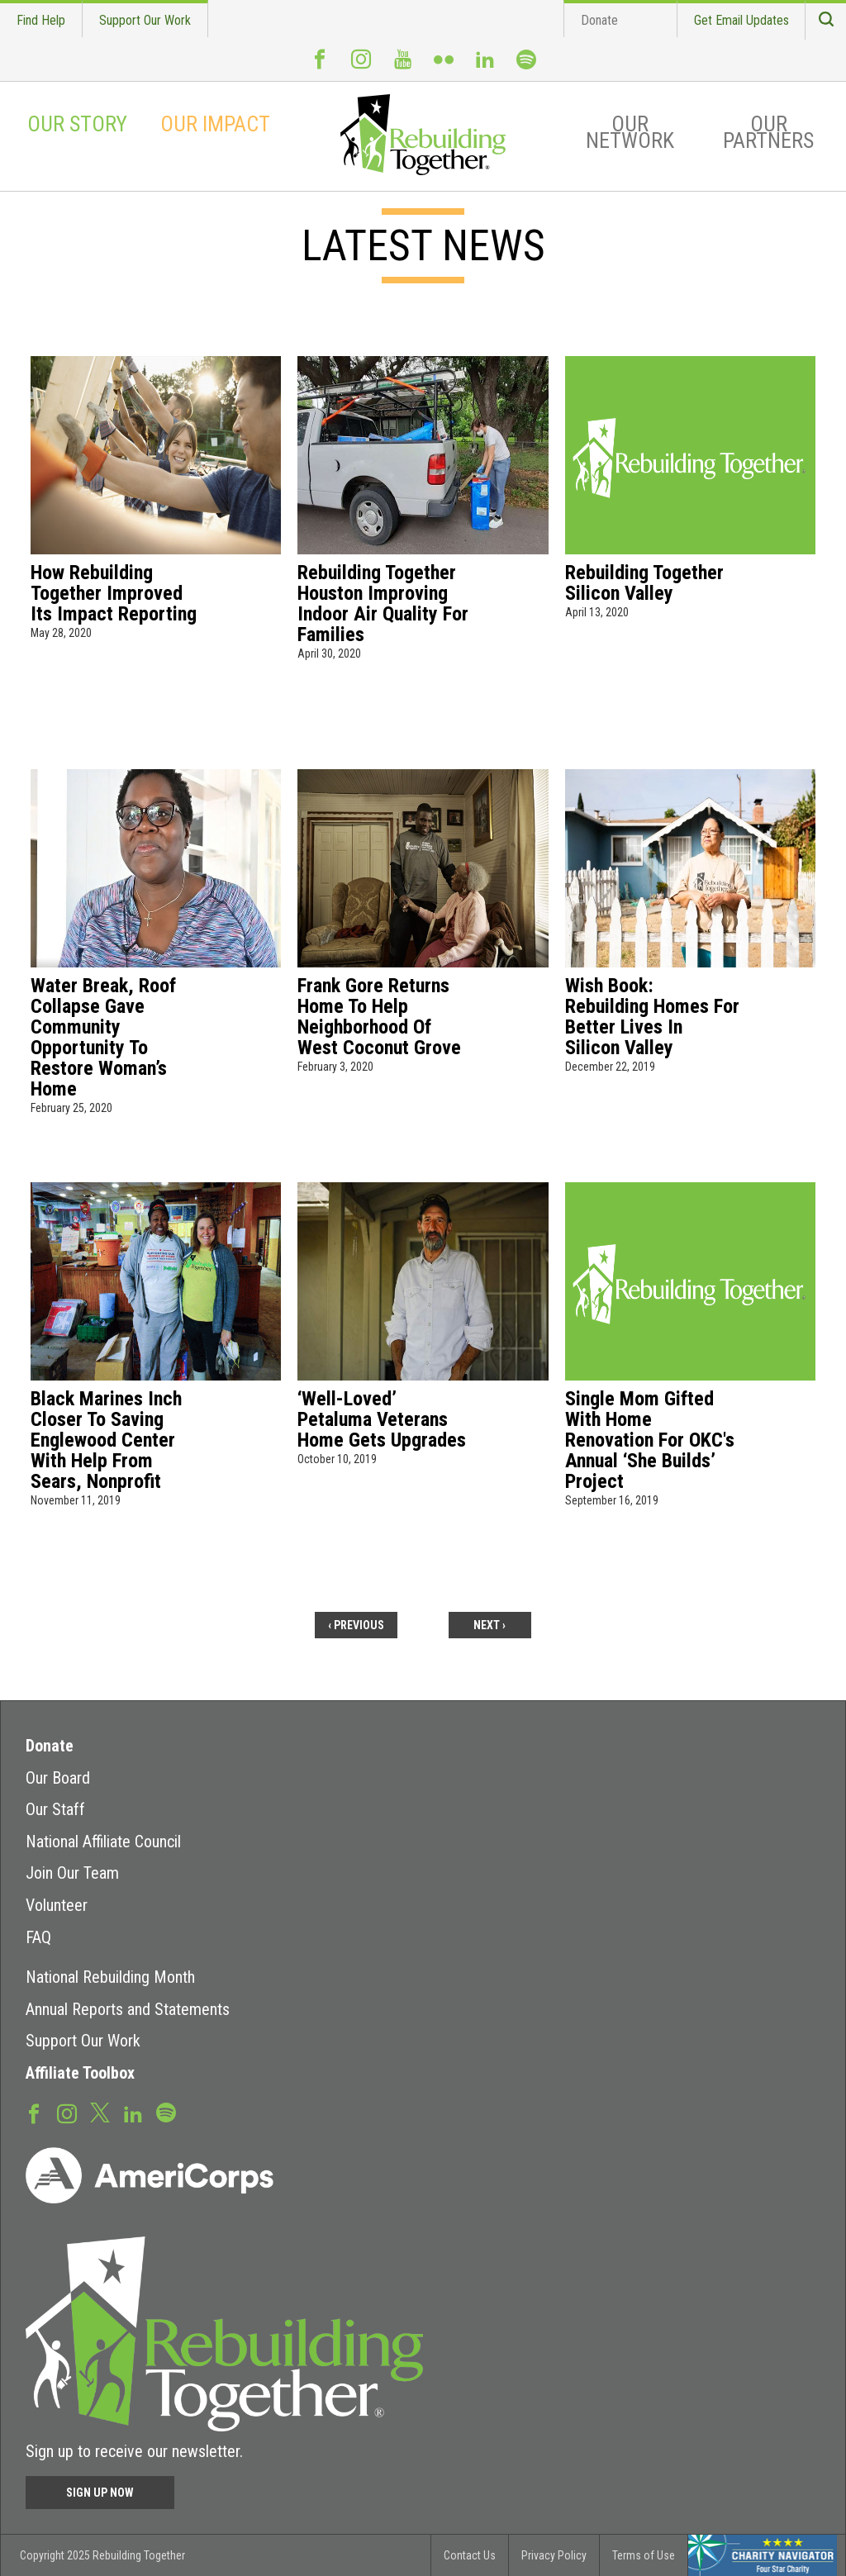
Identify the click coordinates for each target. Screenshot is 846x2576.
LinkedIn (485, 66)
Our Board (58, 1778)
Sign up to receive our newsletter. (134, 2451)
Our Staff (55, 1809)
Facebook (319, 66)
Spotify (526, 67)
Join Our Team (72, 1873)
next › (489, 1625)
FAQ (38, 1937)
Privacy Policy (554, 2555)
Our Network (630, 132)
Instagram (361, 66)
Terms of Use (643, 2555)
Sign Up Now (100, 2492)
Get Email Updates (741, 20)
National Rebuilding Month (110, 1977)
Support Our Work (145, 20)
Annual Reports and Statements (128, 2009)
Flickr (443, 66)
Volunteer (57, 1905)
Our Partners (768, 132)
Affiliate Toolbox (80, 2073)
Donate (599, 20)
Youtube (402, 66)
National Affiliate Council (103, 1841)
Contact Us (470, 2555)
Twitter (99, 2112)
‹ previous (356, 1625)
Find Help (41, 20)
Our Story (77, 124)
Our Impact (215, 124)
